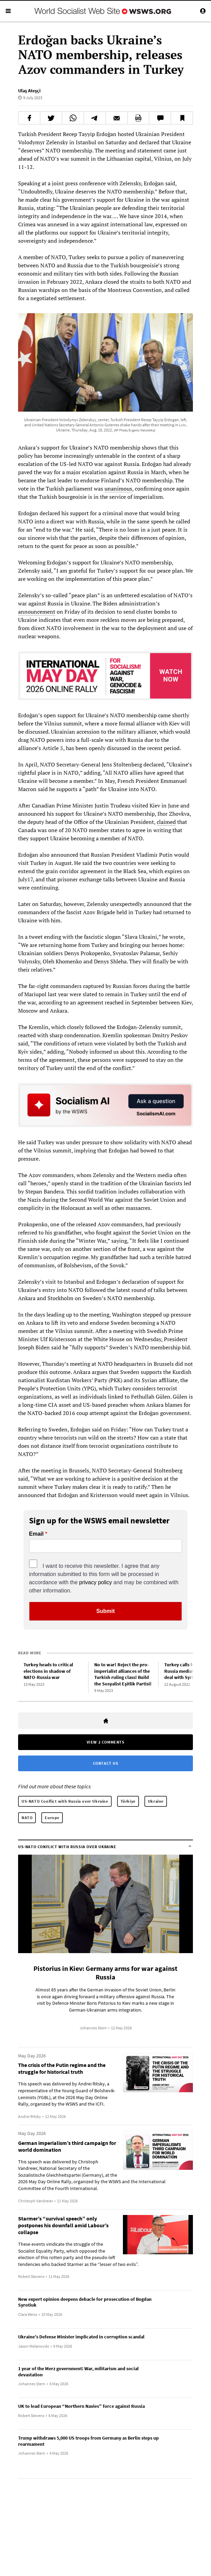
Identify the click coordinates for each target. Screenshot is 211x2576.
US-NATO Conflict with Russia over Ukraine (65, 1801)
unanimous (118, 488)
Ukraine (156, 1801)
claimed (166, 822)
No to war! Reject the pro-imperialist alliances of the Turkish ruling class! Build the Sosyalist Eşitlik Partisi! (123, 1674)
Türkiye (128, 1801)
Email (36, 1534)
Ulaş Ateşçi (29, 91)
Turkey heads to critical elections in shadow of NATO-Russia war (48, 1670)
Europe (52, 1817)
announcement (36, 611)
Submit (105, 1611)
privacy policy (95, 1582)
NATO (27, 1817)
